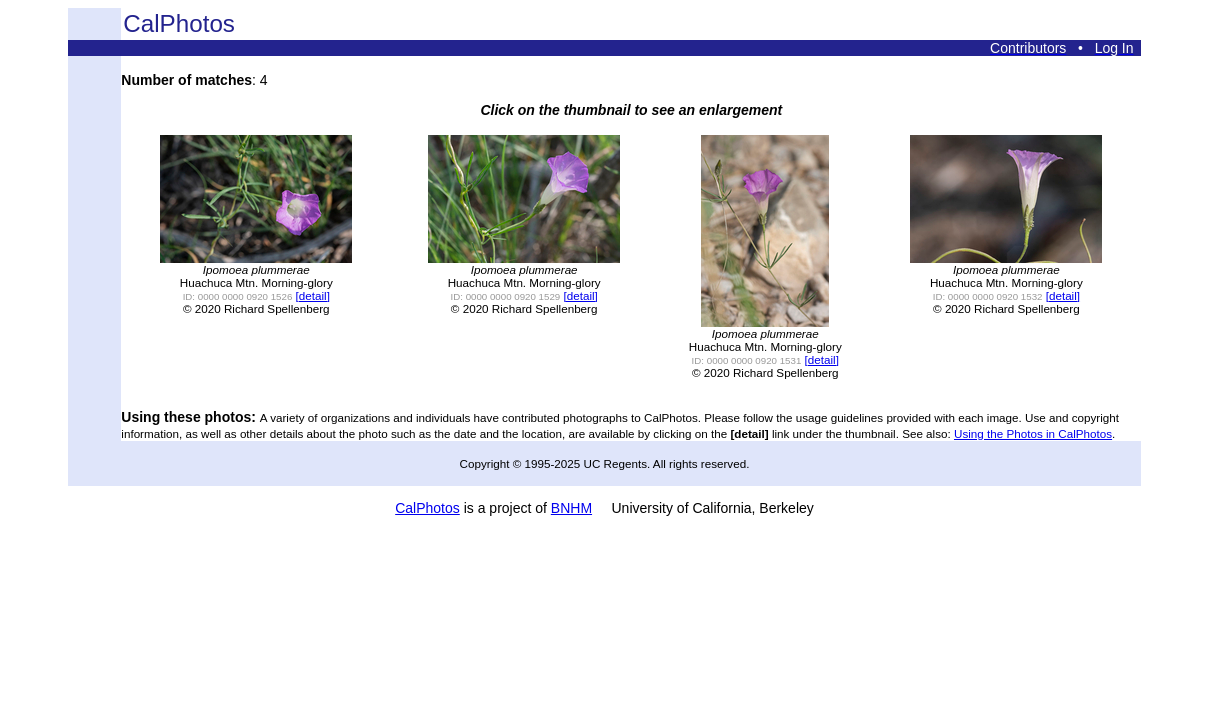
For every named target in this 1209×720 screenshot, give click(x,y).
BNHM (571, 508)
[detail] (313, 295)
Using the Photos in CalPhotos (1033, 433)
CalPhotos (427, 508)
